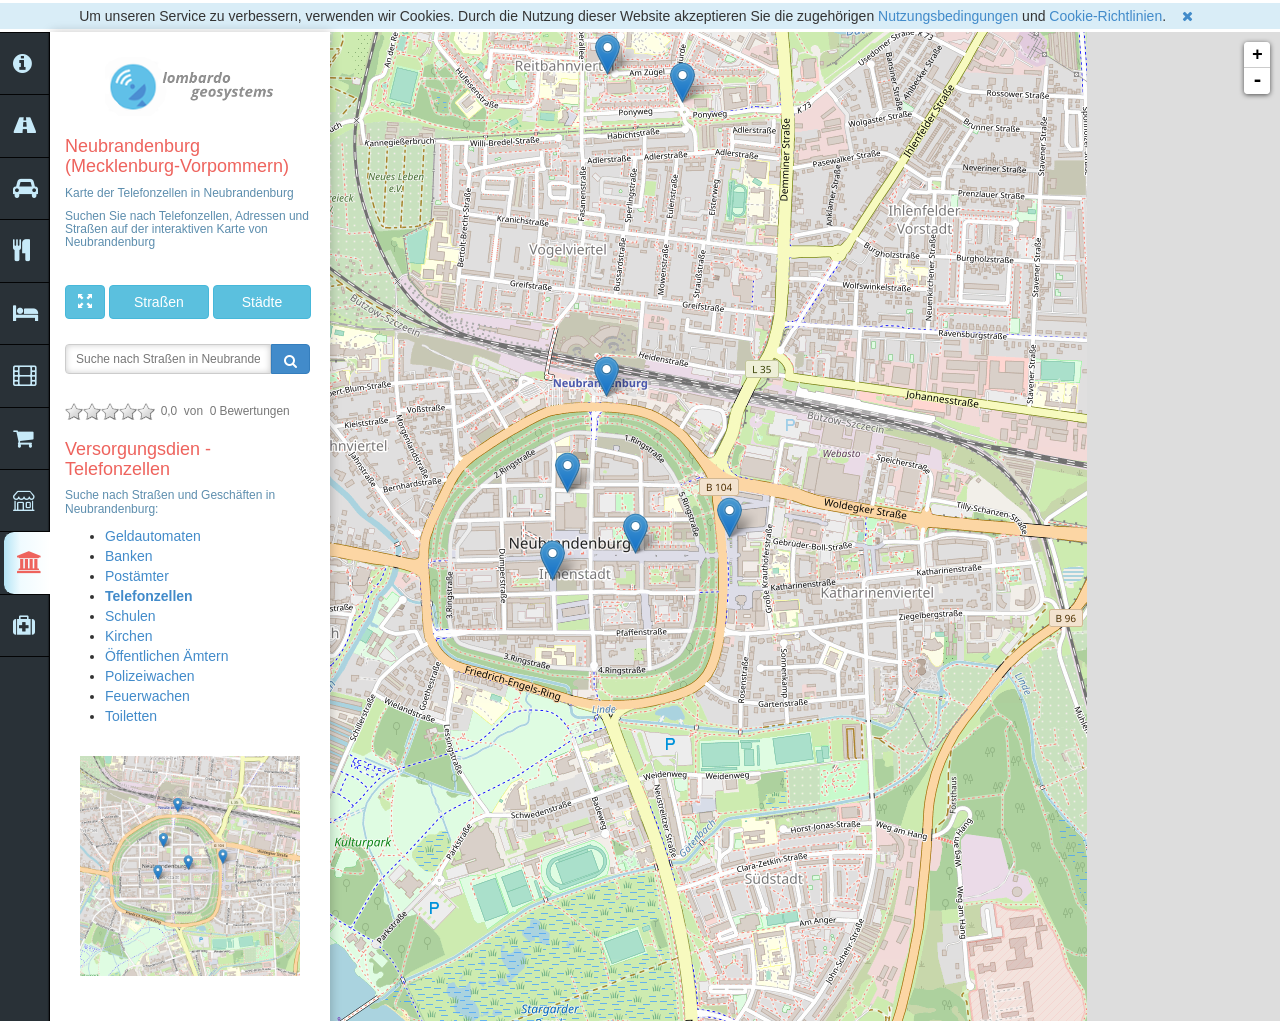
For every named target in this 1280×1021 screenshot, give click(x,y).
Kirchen (128, 636)
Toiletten (131, 716)
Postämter (137, 576)
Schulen (130, 616)
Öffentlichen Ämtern (166, 656)
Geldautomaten (153, 536)
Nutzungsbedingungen (948, 16)
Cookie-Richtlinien (1105, 16)
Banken (128, 556)
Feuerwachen (147, 696)
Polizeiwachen (150, 676)
